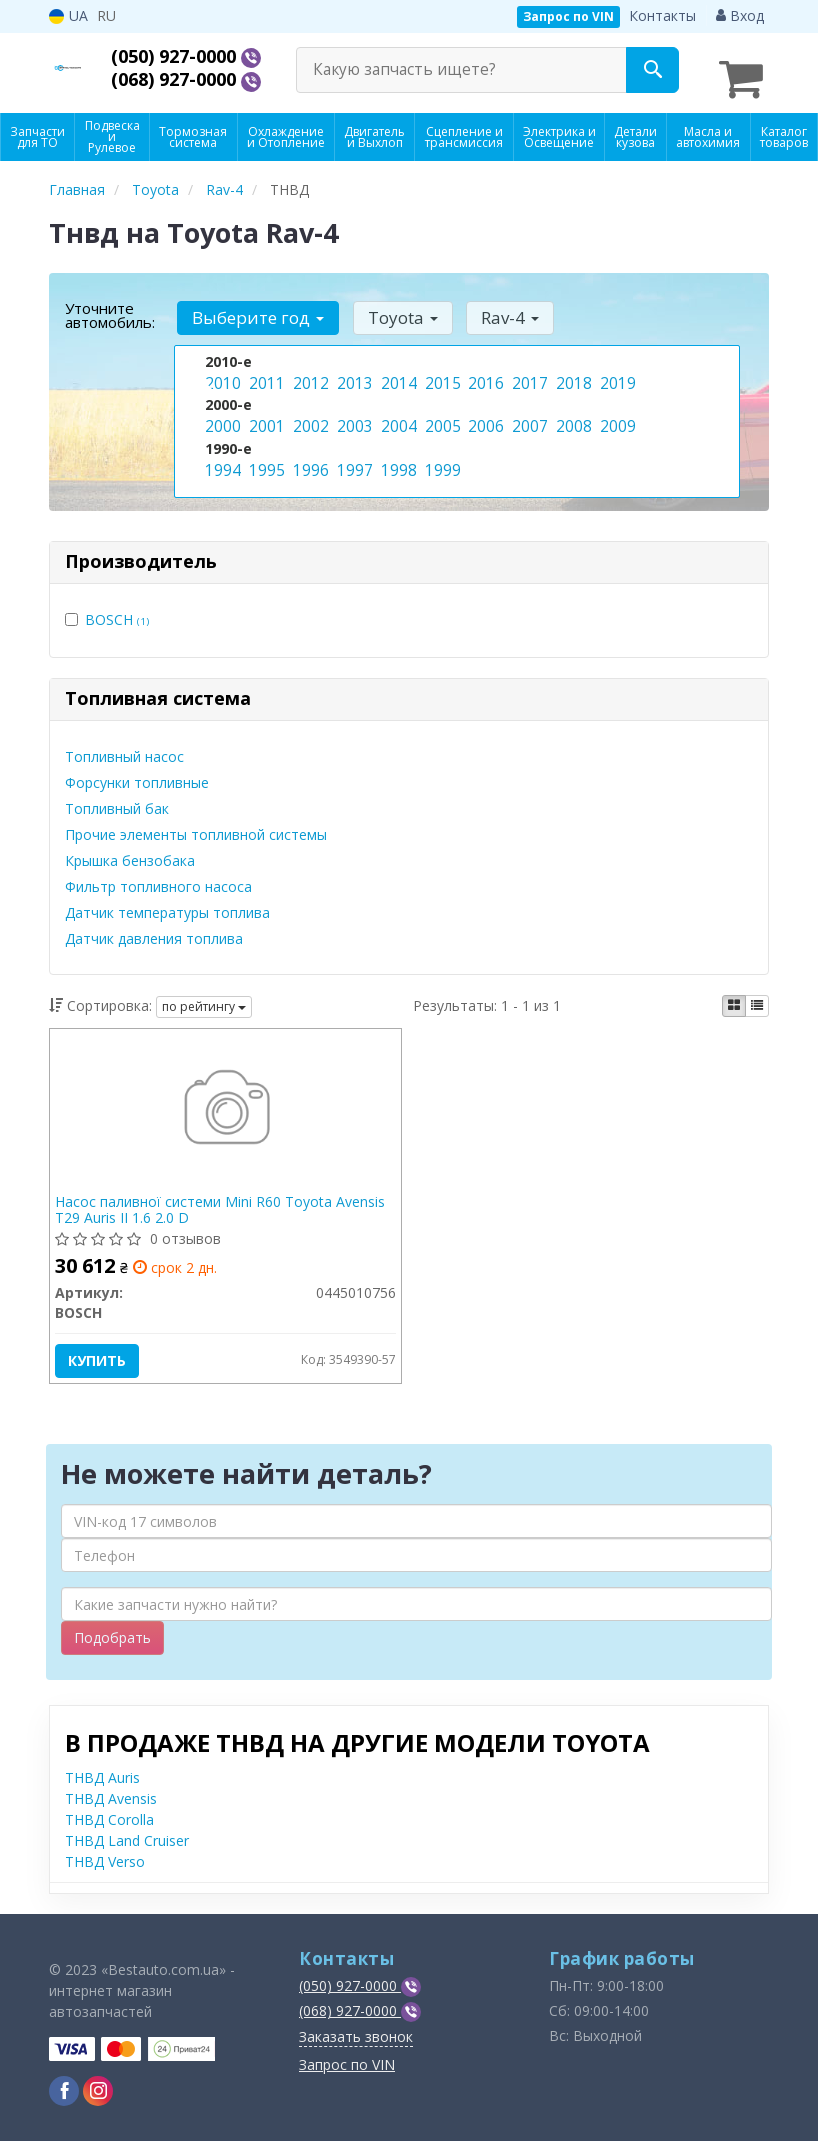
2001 (265, 414)
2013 (353, 372)
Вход (740, 15)
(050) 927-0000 (188, 56)
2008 (572, 414)
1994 (221, 456)
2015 (441, 372)
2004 (397, 414)
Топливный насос (124, 746)
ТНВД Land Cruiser (127, 1845)
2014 (397, 372)
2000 (221, 414)
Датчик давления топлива (154, 928)
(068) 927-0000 (188, 80)
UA (68, 15)
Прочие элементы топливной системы (196, 824)
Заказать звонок (356, 2041)
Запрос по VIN (568, 16)
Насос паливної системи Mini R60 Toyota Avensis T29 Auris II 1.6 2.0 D (225, 1204)
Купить (102, 1355)
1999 (441, 456)
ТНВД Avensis (111, 1803)
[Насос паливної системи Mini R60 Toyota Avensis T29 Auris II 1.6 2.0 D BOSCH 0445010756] (225, 1104)
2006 (484, 414)
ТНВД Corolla (109, 1824)
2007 (528, 414)
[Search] (652, 70)
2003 (353, 414)
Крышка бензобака (130, 850)
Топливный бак (117, 798)
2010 (221, 372)
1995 (265, 456)
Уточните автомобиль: (110, 305)
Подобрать (112, 1642)
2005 (441, 414)
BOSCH (117, 609)
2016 (484, 372)
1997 (353, 456)
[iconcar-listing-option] (757, 996)
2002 (309, 414)
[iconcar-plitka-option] (734, 996)
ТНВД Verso (105, 1866)
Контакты (662, 15)
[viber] (64, 2096)
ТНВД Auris (102, 1782)
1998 (397, 456)
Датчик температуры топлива (167, 902)
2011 (265, 372)
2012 (309, 372)
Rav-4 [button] (496, 307)
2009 (616, 414)
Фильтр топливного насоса (158, 876)
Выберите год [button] (255, 307)
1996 (309, 456)
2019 (616, 372)
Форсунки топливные (137, 772)
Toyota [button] (394, 307)
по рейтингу (204, 996)
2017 (528, 372)
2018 (572, 372)
